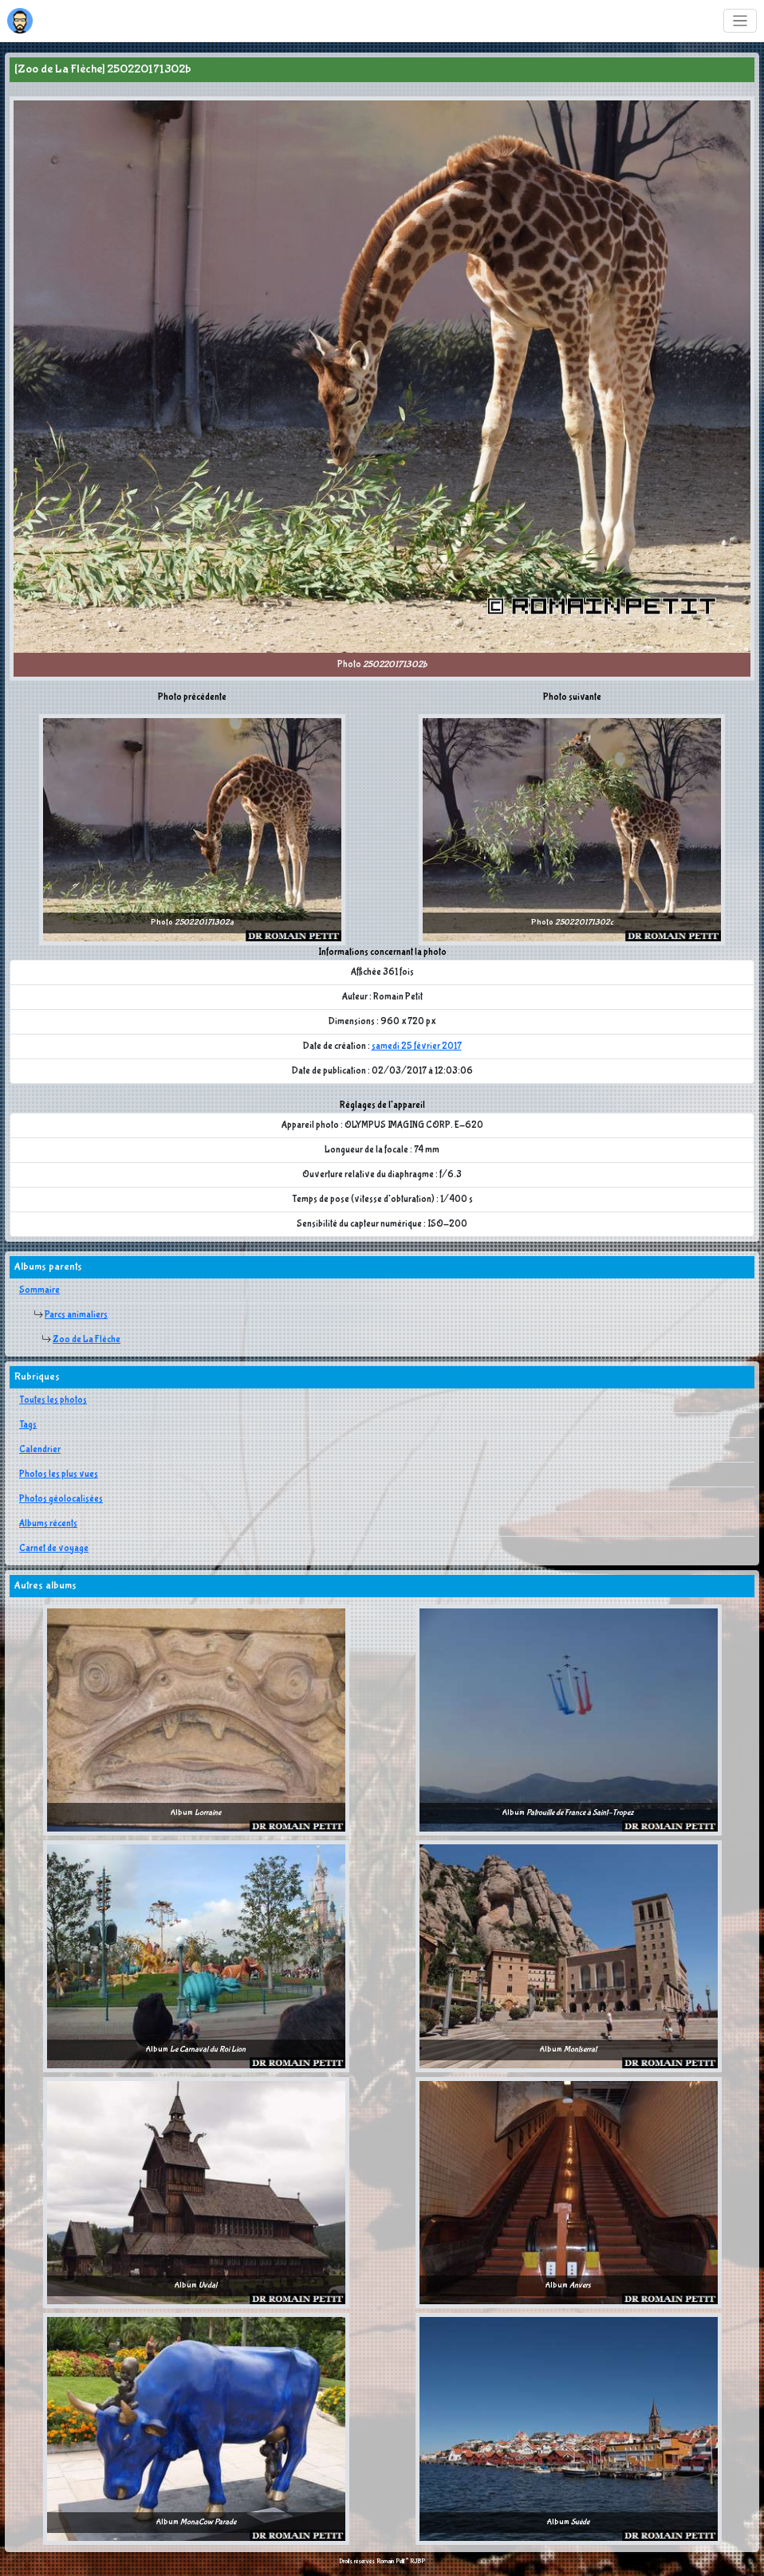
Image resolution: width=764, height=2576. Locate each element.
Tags (28, 1425)
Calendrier (40, 1449)
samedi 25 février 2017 (417, 1046)
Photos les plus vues (58, 1474)
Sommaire (39, 1290)
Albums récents (48, 1524)
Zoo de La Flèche (86, 1339)
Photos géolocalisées (61, 1499)
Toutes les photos (53, 1400)
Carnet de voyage (54, 1548)
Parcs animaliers (76, 1315)
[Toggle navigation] (740, 21)
